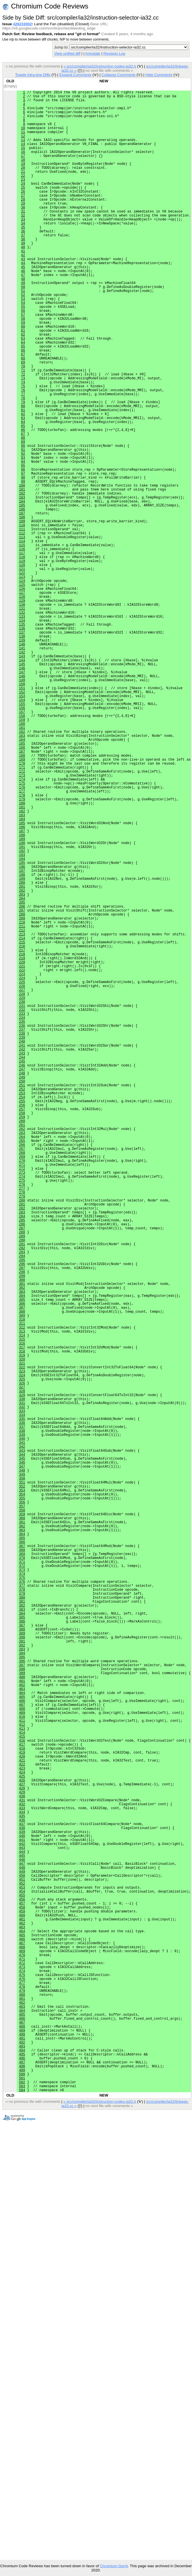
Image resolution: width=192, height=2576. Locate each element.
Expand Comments (75, 75)
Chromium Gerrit (114, 2566)
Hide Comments (158, 75)
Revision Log (114, 53)
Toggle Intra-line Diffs (32, 75)
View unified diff (67, 53)
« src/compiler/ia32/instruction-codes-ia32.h (99, 66)
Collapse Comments (118, 75)
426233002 (22, 24)
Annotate (92, 53)
